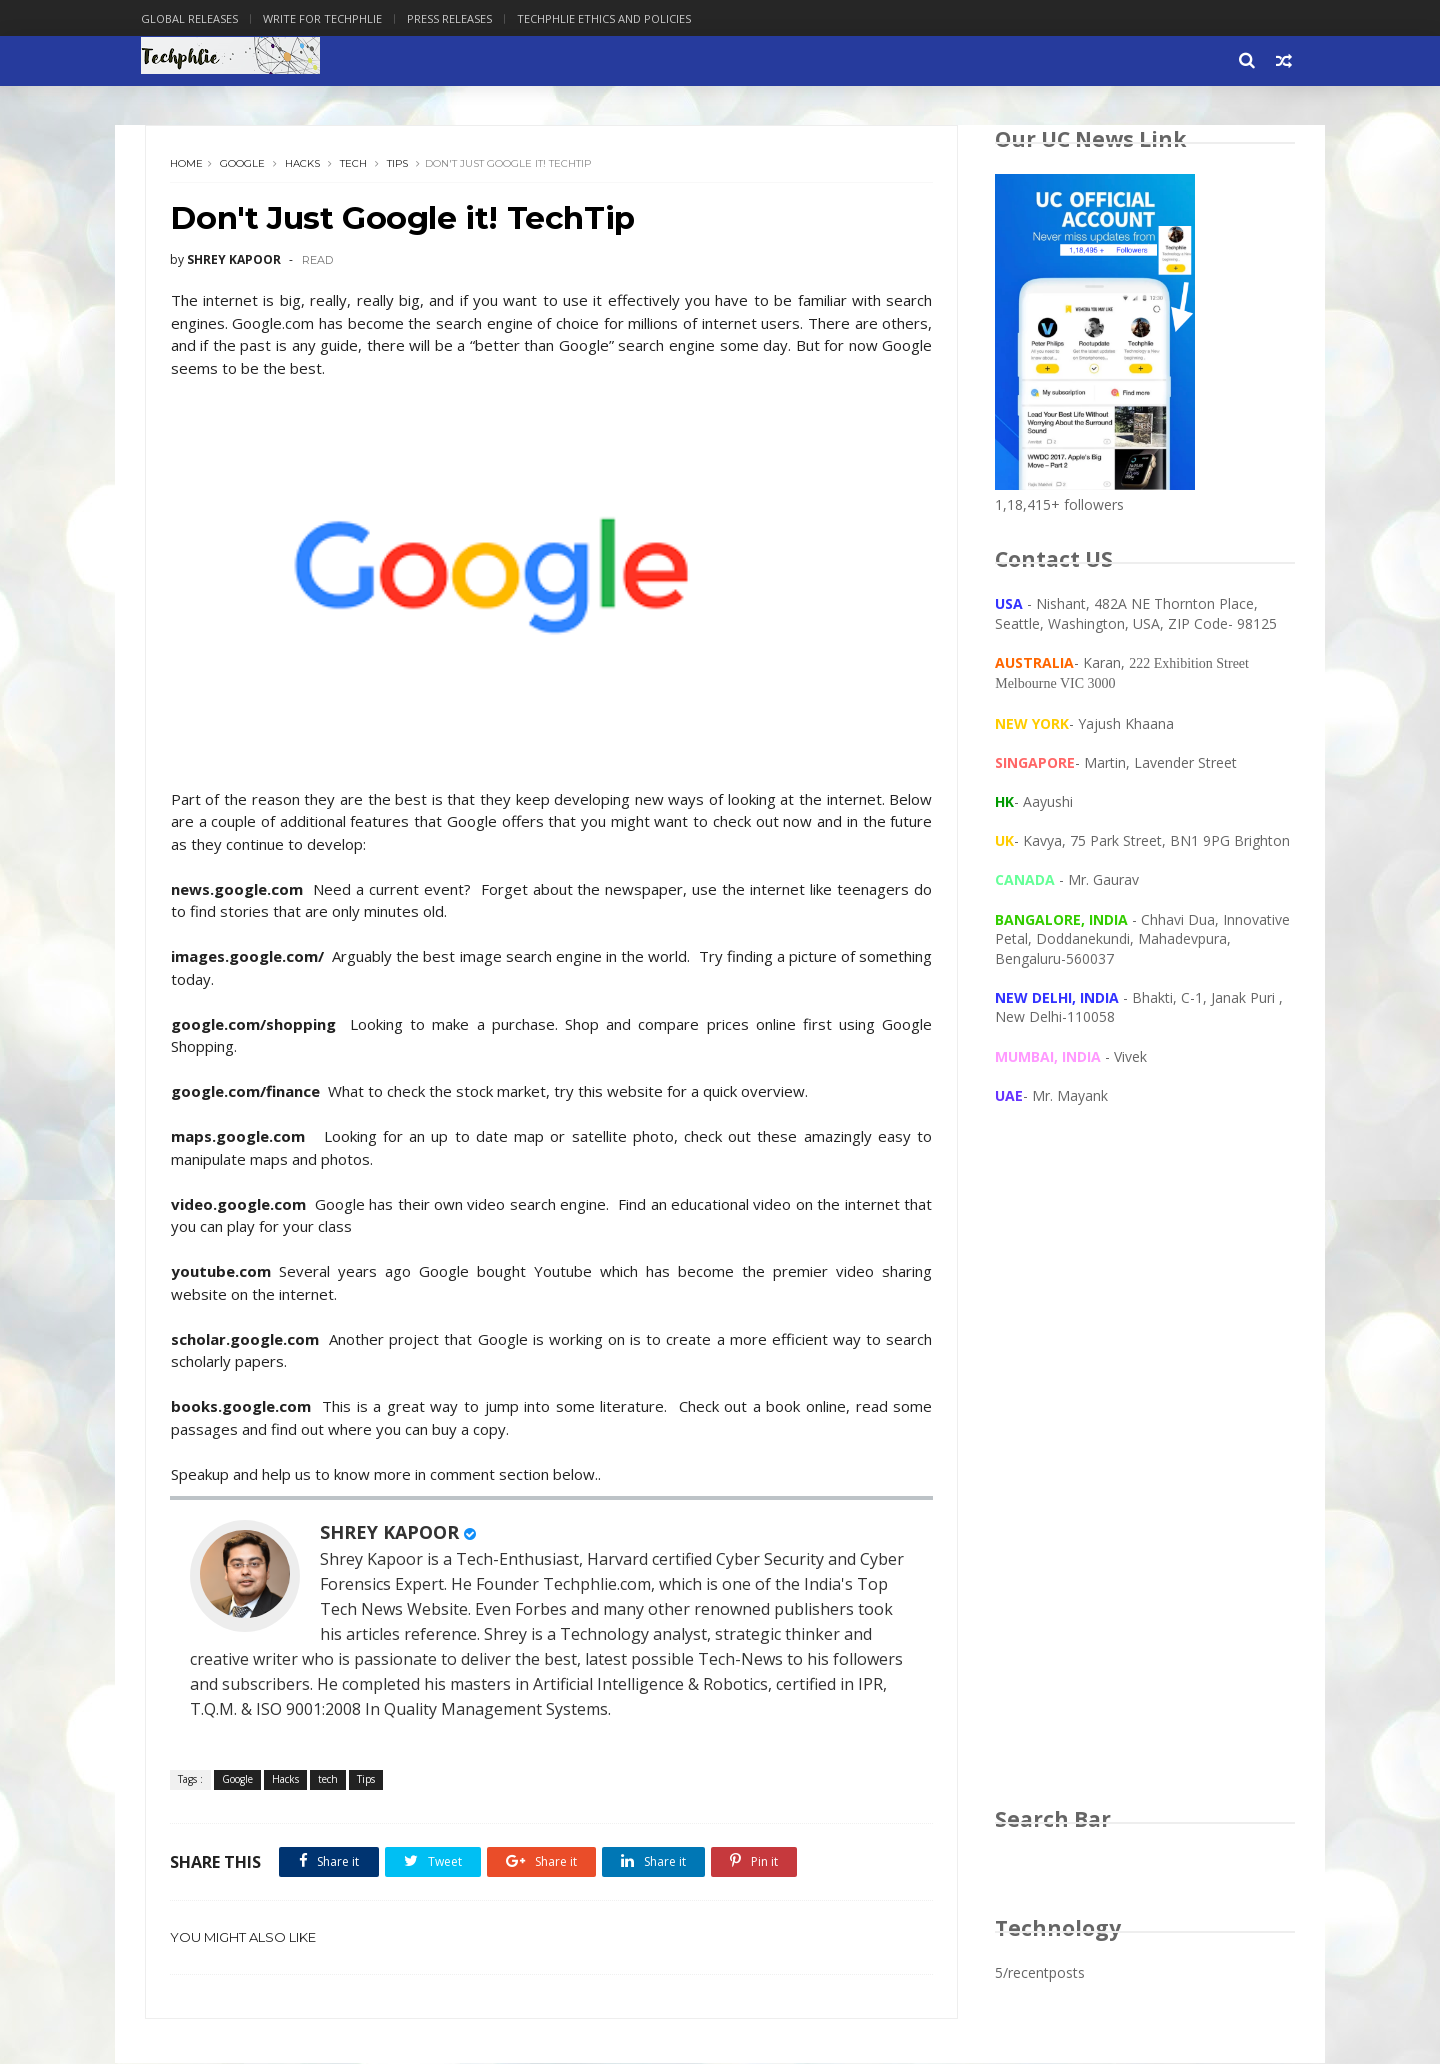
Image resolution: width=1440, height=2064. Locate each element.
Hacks (303, 164)
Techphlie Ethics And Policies (608, 18)
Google (243, 164)
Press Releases (453, 18)
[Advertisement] (1145, 1476)
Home (187, 164)
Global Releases (193, 18)
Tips (398, 164)
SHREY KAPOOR (390, 1533)
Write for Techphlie (326, 18)
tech (354, 164)
